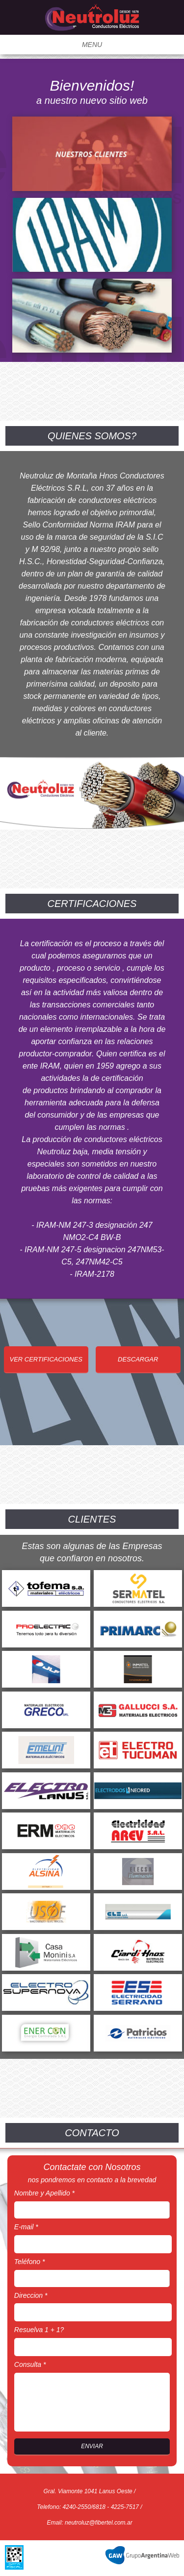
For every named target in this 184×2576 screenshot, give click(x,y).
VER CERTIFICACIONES (45, 1359)
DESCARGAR (138, 1359)
